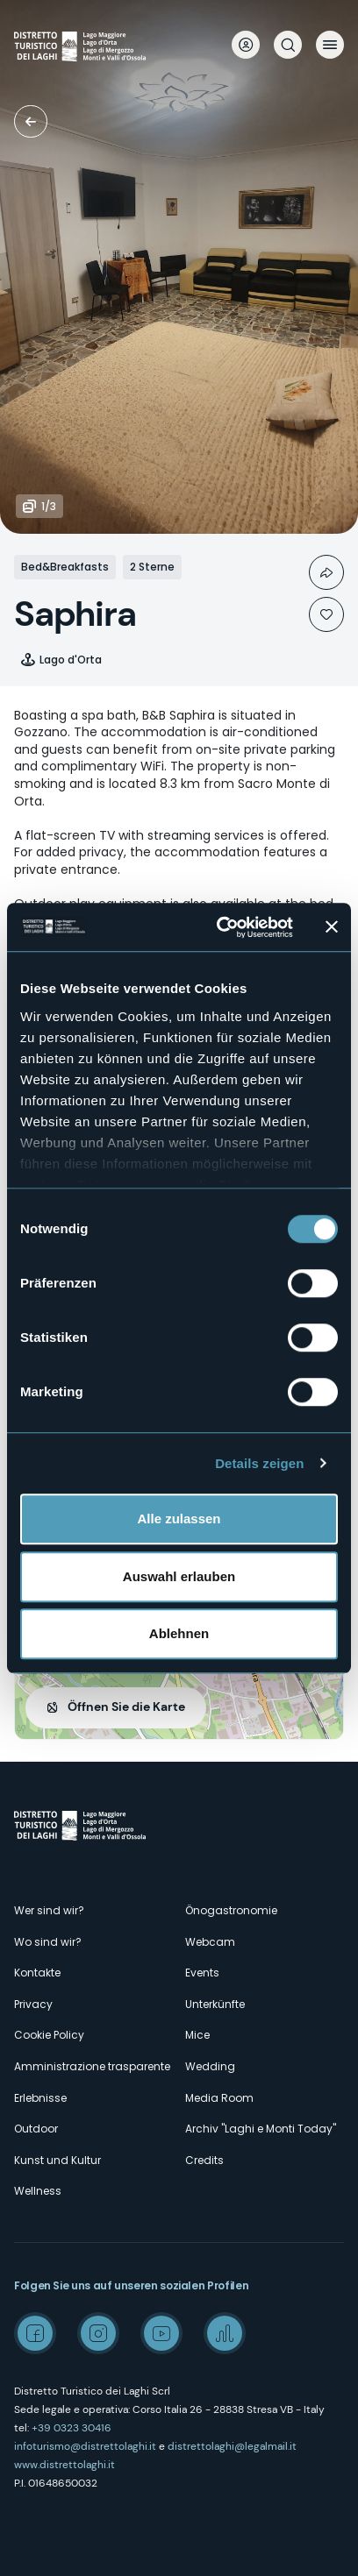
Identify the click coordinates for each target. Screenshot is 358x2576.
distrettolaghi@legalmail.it (232, 2446)
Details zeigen (259, 1463)
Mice (197, 2034)
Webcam (210, 1941)
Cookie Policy (49, 2034)
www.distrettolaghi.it (64, 2465)
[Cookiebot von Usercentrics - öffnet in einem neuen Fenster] (220, 927)
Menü (330, 45)
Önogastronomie (231, 1910)
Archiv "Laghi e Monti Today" (260, 2128)
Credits (204, 2160)
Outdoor (36, 2128)
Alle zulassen (178, 1518)
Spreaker (225, 2333)
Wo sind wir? (48, 1941)
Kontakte (37, 1972)
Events (202, 1972)
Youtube (161, 2333)
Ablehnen (179, 1633)
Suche (288, 45)
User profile (246, 45)
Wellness (37, 2190)
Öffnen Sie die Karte (126, 1706)
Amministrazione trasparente (92, 2066)
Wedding (210, 2066)
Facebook (35, 2333)
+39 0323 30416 (71, 2428)
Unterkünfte (30, 121)
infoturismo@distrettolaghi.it (85, 2446)
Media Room (219, 2097)
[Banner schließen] (332, 927)
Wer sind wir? (49, 1910)
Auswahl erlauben (179, 1576)
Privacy (33, 2004)
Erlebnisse (40, 2097)
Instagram (98, 2333)
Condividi (326, 572)
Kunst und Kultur (57, 2160)
